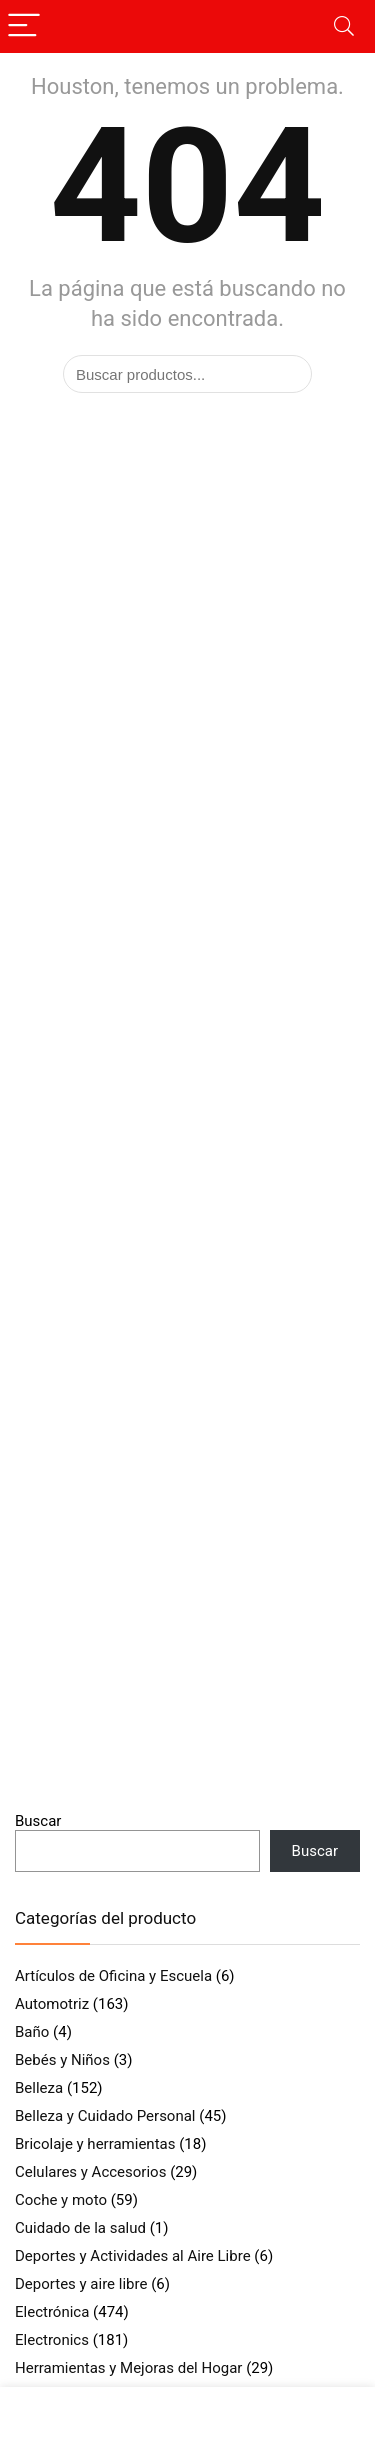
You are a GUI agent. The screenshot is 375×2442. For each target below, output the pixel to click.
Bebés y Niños (62, 2060)
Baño (32, 2032)
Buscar (38, 1821)
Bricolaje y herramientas (95, 2144)
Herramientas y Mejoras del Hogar (128, 2368)
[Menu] (24, 26)
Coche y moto (61, 2200)
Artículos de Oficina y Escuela (113, 1976)
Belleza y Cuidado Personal (105, 2116)
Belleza (39, 2088)
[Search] (344, 26)
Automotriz (52, 2004)
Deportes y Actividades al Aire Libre (133, 2256)
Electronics (52, 2340)
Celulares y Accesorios (90, 2172)
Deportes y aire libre (81, 2284)
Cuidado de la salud (80, 2228)
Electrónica (52, 2312)
